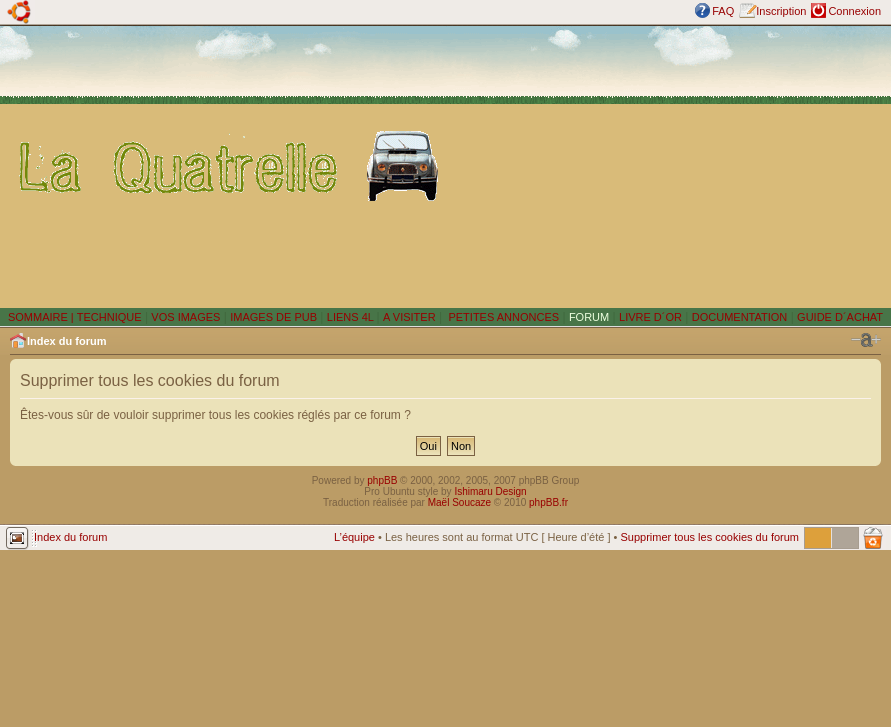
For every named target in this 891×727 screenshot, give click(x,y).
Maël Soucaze (459, 502)
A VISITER (409, 317)
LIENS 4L (352, 317)
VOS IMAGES (185, 317)
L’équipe (354, 537)
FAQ (723, 11)
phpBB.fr (548, 502)
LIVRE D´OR (650, 317)
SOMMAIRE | (42, 317)
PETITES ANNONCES (502, 317)
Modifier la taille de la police (866, 340)
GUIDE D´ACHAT (840, 317)
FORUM (589, 317)
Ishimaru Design (490, 491)
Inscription (781, 11)
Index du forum (66, 341)
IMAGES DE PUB (273, 317)
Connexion (854, 11)
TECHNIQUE (109, 317)
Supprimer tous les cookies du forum (709, 537)
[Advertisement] (669, 166)
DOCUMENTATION (740, 317)
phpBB (382, 480)
